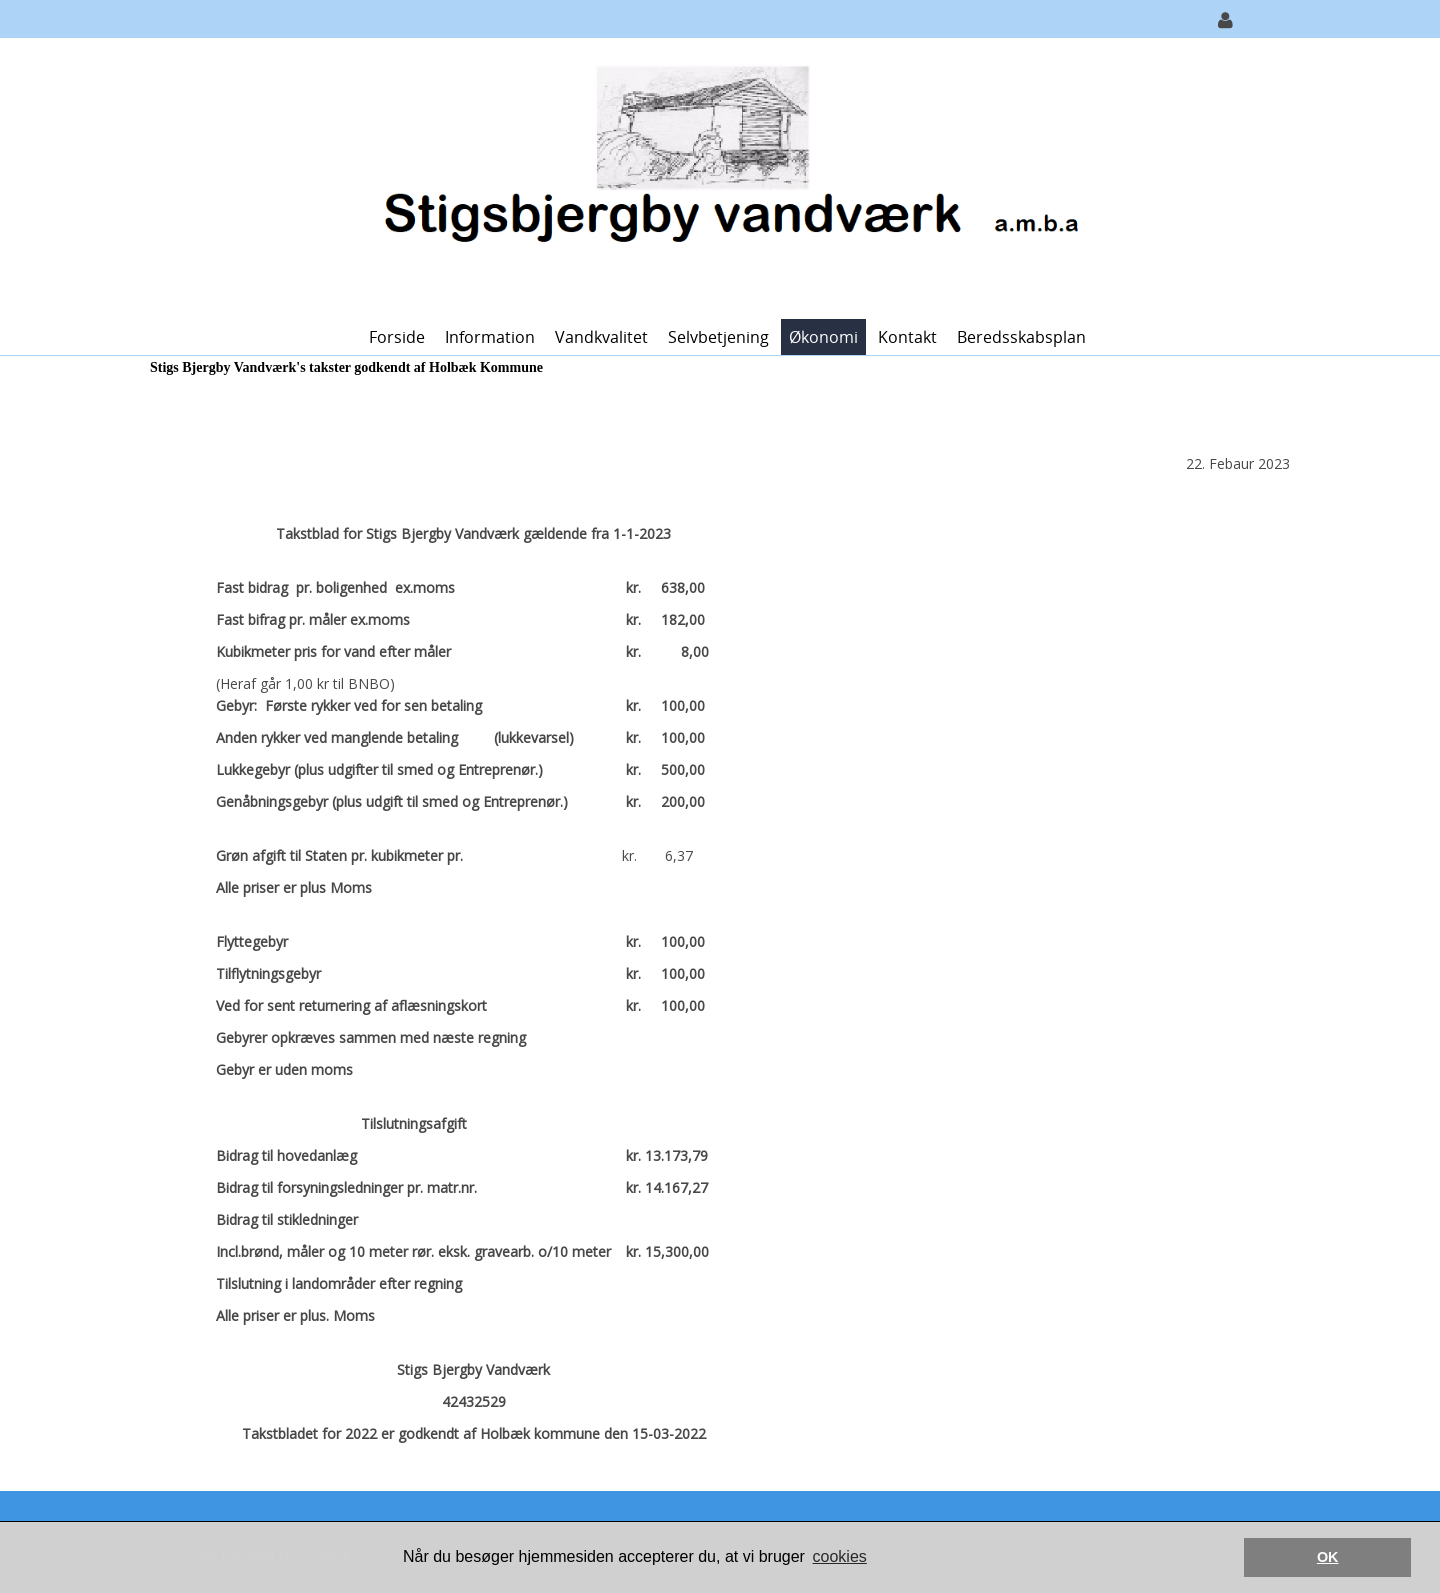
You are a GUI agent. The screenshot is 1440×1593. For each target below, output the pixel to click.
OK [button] (1328, 1557)
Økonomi (823, 337)
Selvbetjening (718, 337)
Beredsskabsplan (1021, 337)
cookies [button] (840, 1556)
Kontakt (907, 337)
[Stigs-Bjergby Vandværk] (712, 176)
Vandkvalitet (601, 337)
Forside (397, 337)
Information (490, 337)
